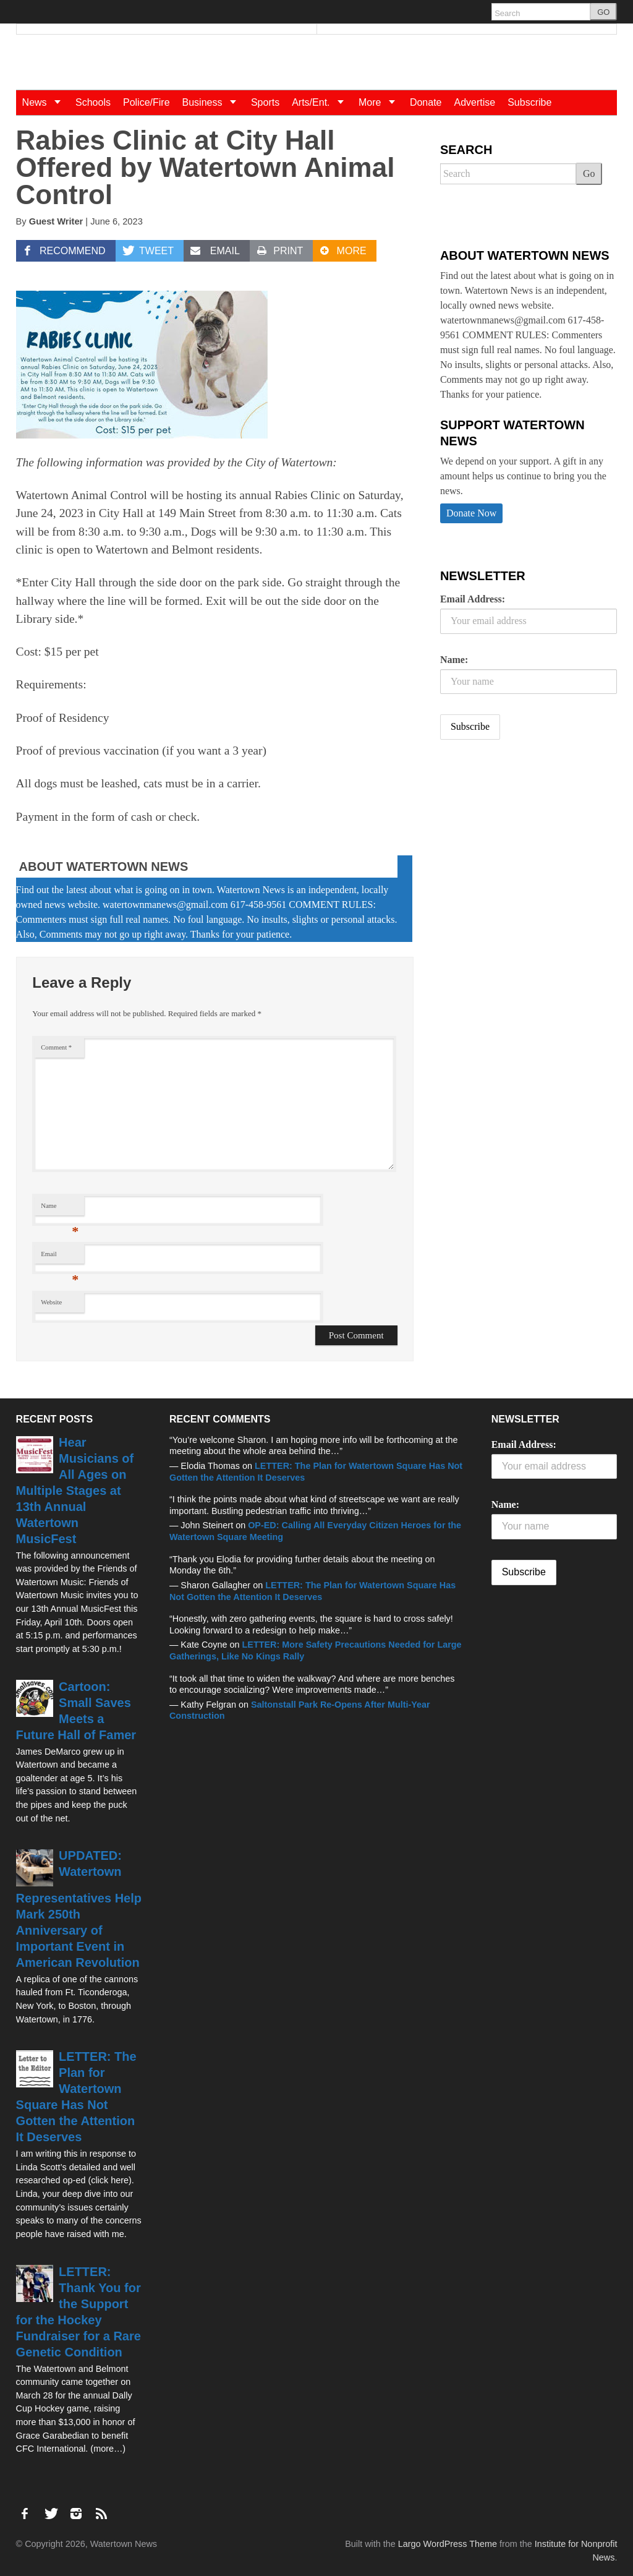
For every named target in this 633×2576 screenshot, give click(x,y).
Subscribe (529, 102)
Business (213, 102)
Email (60, 1257)
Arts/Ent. (322, 102)
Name (60, 1208)
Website (51, 1302)
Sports (265, 102)
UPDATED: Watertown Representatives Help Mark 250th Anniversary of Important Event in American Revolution (79, 1909)
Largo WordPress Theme (447, 2544)
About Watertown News (104, 866)
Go (589, 173)
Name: (454, 659)
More (381, 102)
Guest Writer (56, 221)
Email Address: (472, 599)
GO (603, 12)
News (45, 102)
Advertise (474, 102)
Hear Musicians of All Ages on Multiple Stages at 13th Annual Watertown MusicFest (75, 1491)
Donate (426, 102)
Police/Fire (146, 102)
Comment (56, 1047)
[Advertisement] (533, 846)
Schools (93, 102)
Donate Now (471, 513)
